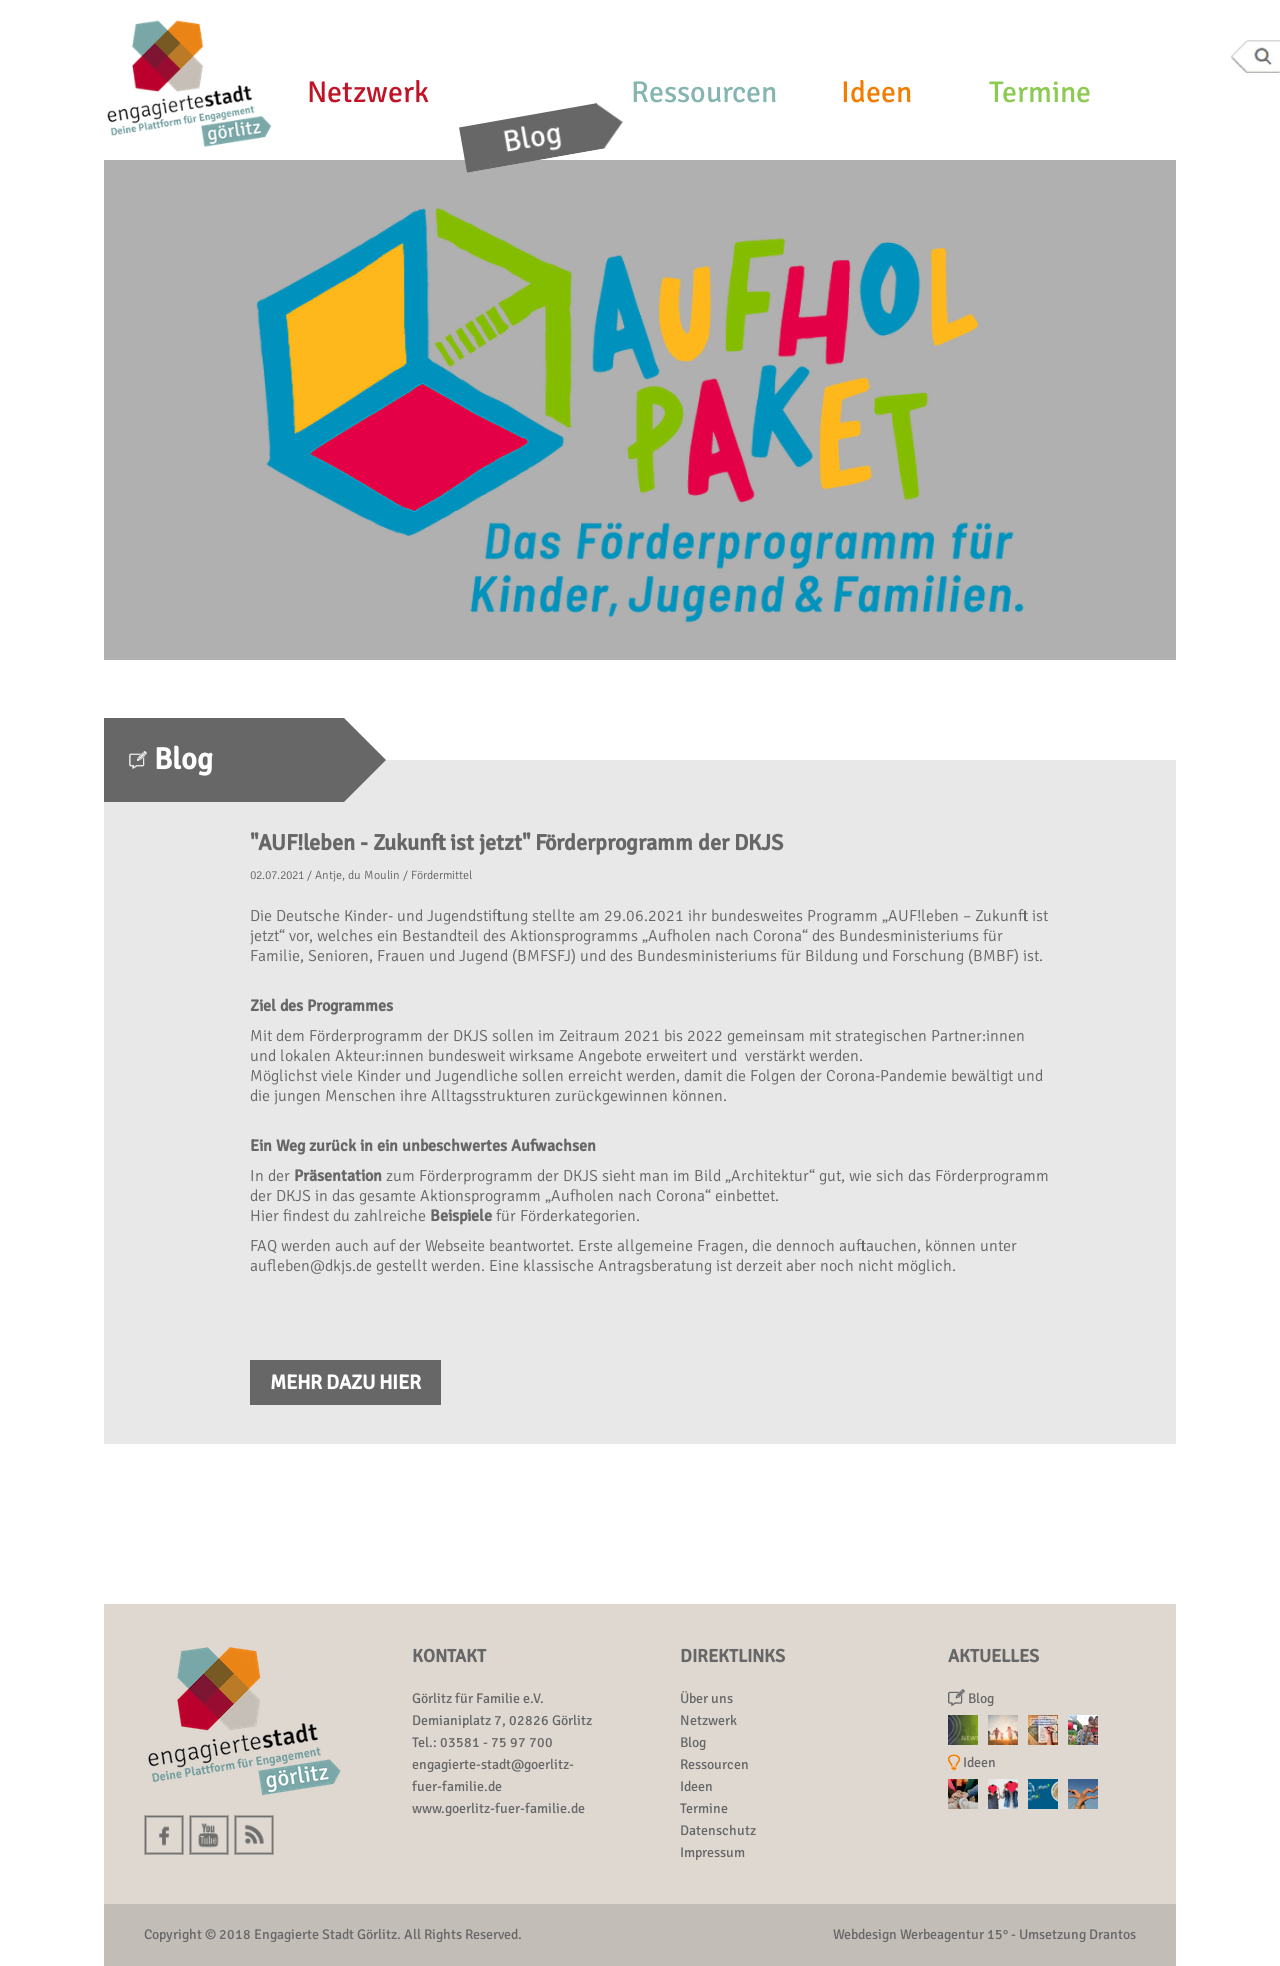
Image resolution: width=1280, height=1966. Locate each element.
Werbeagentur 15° (954, 1934)
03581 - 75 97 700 (496, 1742)
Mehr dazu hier (345, 1382)
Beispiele (461, 1216)
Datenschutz (718, 1830)
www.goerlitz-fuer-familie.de (498, 1808)
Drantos (1112, 1934)
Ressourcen (704, 92)
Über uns (706, 1698)
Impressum (712, 1852)
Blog (532, 137)
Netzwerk (368, 92)
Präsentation (338, 1176)
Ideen (876, 92)
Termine (1040, 92)
